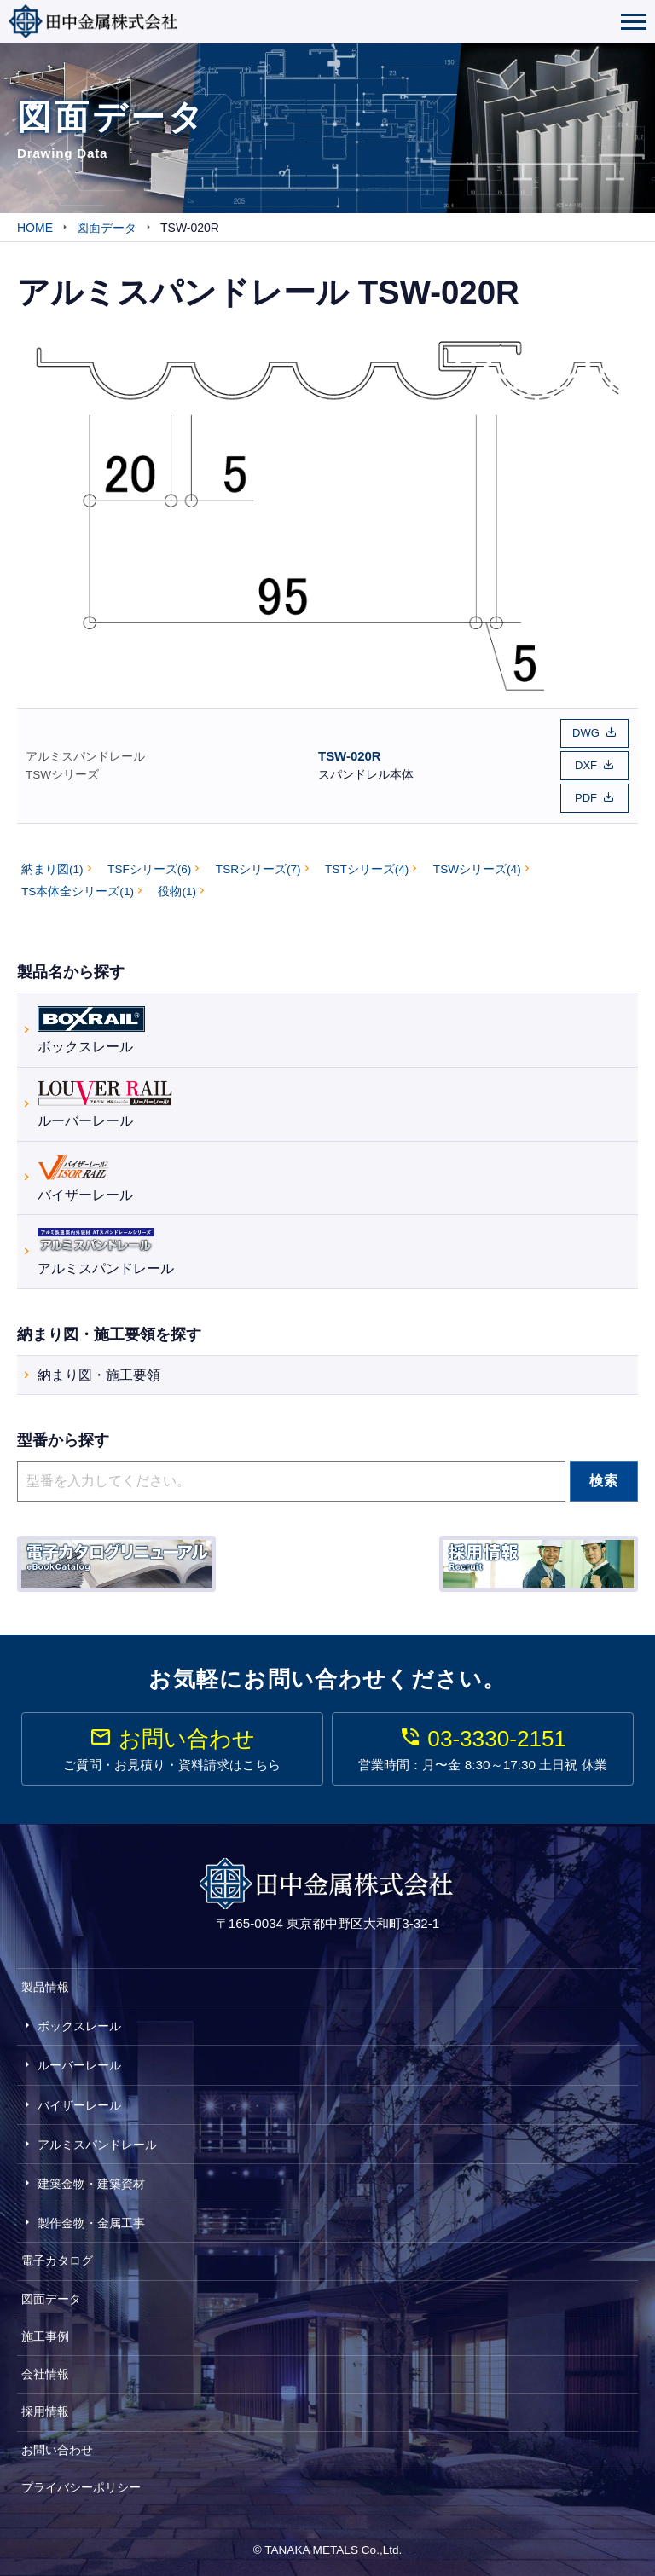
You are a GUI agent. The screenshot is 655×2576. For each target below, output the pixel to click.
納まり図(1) (52, 868)
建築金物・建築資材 (91, 2183)
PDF (586, 796)
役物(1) (177, 890)
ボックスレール (91, 1027)
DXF (586, 764)
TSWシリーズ (62, 773)
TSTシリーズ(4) (367, 868)
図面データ (51, 2297)
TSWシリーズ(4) (477, 868)
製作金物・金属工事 (91, 2222)
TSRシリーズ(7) (258, 868)
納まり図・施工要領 (99, 1374)
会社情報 (45, 2373)
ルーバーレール (105, 1101)
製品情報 (45, 1986)
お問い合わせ (57, 2448)
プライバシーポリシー (81, 2486)
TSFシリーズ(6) (149, 868)
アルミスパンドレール (85, 756)
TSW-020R (349, 755)
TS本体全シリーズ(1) (77, 890)
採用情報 (45, 2410)
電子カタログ (57, 2259)
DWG (586, 732)
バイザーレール (85, 1175)
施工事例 (45, 2335)
